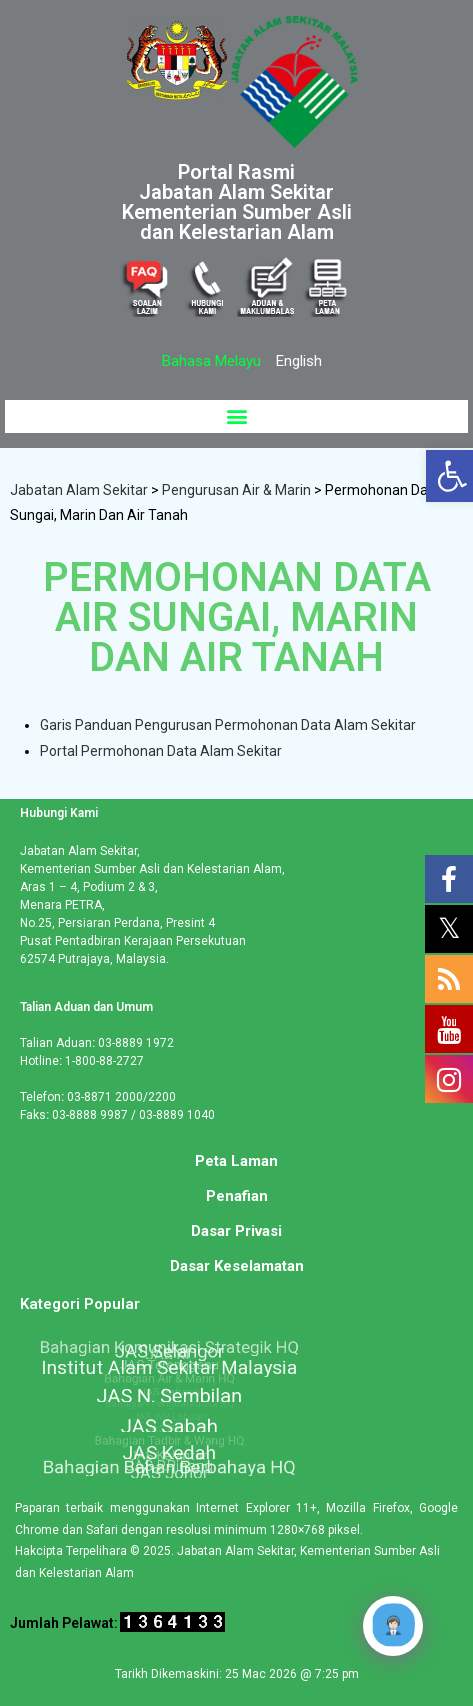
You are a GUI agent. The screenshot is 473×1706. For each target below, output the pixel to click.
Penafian (237, 1196)
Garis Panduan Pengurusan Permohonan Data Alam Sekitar (228, 725)
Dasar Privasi (236, 1231)
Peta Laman (236, 1161)
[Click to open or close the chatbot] (393, 1626)
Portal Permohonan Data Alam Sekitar (161, 751)
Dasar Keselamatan (237, 1266)
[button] (236, 416)
